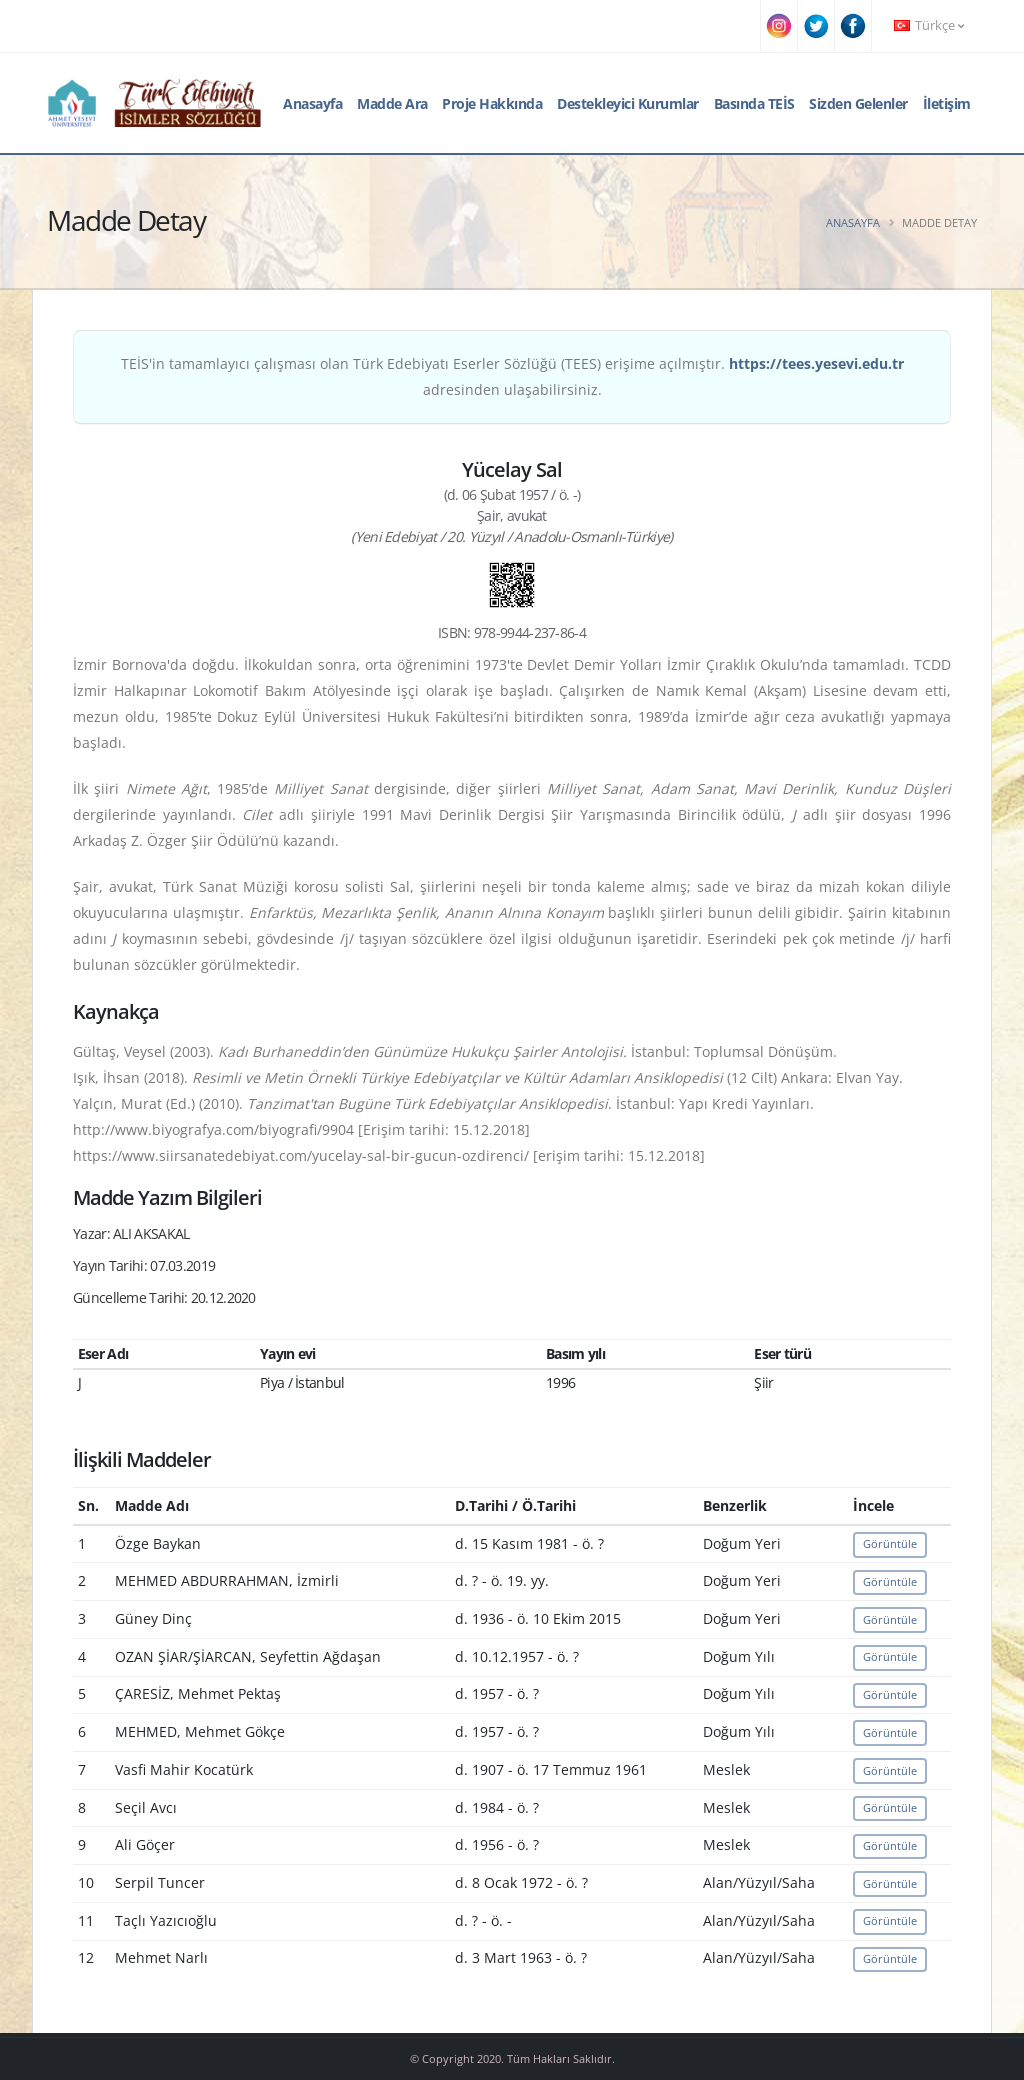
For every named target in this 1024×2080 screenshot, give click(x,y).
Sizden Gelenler (858, 103)
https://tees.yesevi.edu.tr (816, 363)
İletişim (947, 103)
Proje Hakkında (492, 103)
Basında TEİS (754, 103)
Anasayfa (312, 103)
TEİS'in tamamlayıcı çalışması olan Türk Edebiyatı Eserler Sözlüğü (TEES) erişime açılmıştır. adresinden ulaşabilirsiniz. (512, 376)
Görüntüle (890, 1543)
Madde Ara (392, 103)
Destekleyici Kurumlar (628, 103)
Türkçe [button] (929, 25)
